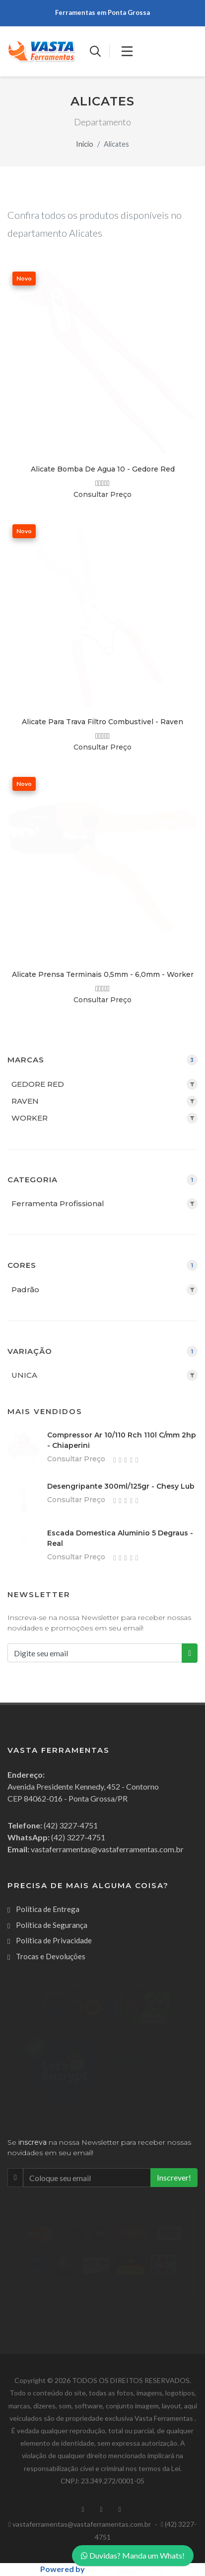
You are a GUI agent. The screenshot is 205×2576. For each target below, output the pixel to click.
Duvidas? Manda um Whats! (133, 2555)
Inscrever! (174, 2177)
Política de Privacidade (54, 1940)
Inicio (84, 144)
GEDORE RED (37, 1084)
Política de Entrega (47, 1909)
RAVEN (25, 1101)
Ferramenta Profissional (57, 1203)
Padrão (25, 1289)
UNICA (24, 1375)
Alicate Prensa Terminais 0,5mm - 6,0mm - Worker (103, 974)
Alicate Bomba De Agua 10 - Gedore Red (103, 469)
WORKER (29, 1118)
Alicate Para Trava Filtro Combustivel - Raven (102, 721)
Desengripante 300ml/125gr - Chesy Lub (121, 1486)
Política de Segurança (51, 1924)
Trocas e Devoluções (50, 1956)
